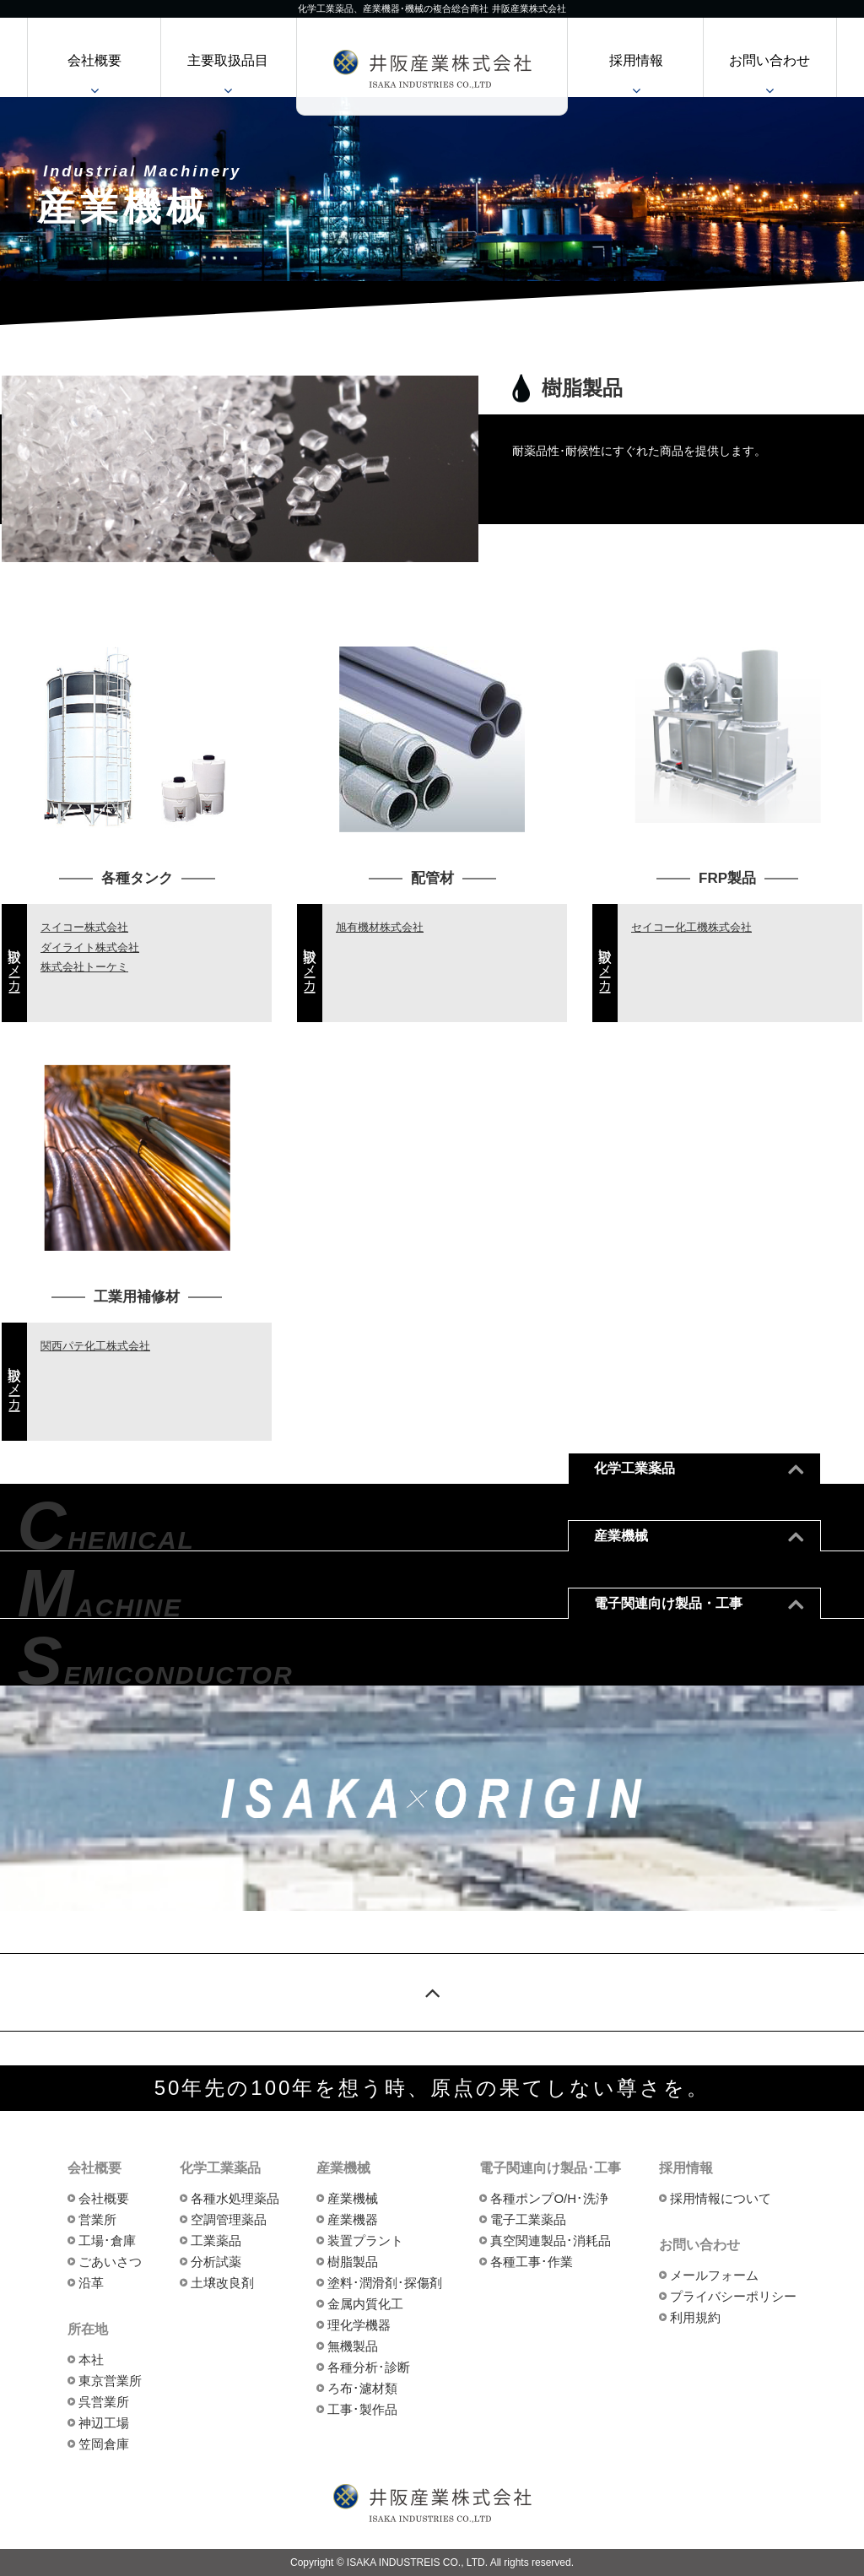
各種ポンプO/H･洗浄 (549, 2198)
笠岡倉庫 (103, 2444)
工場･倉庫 (107, 2240)
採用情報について (720, 2198)
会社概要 (95, 60)
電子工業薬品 (528, 2219)
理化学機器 (359, 2325)
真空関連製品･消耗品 (550, 2240)
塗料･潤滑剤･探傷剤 (384, 2283)
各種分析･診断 (368, 2367)
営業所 (97, 2219)
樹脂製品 (352, 2261)
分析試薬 (216, 2261)
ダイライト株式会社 (89, 947)
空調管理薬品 (229, 2219)
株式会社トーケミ (84, 967)
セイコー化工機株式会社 (691, 927)
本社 (91, 2359)
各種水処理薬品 (235, 2198)
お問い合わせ (769, 60)
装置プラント (365, 2240)
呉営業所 (103, 2402)
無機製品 (352, 2346)
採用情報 (636, 60)
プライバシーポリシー (733, 2296)
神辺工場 (103, 2423)
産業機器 (352, 2219)
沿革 (91, 2283)
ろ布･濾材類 (362, 2388)
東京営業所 (110, 2380)
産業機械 (352, 2198)
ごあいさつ (110, 2261)
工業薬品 (216, 2240)
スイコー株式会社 (84, 927)
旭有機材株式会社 (380, 927)
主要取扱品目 (227, 60)
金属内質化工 (365, 2304)
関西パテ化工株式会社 (95, 1345)
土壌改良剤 (222, 2283)
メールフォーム (714, 2275)
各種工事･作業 (531, 2261)
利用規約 (695, 2317)
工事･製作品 (362, 2409)
